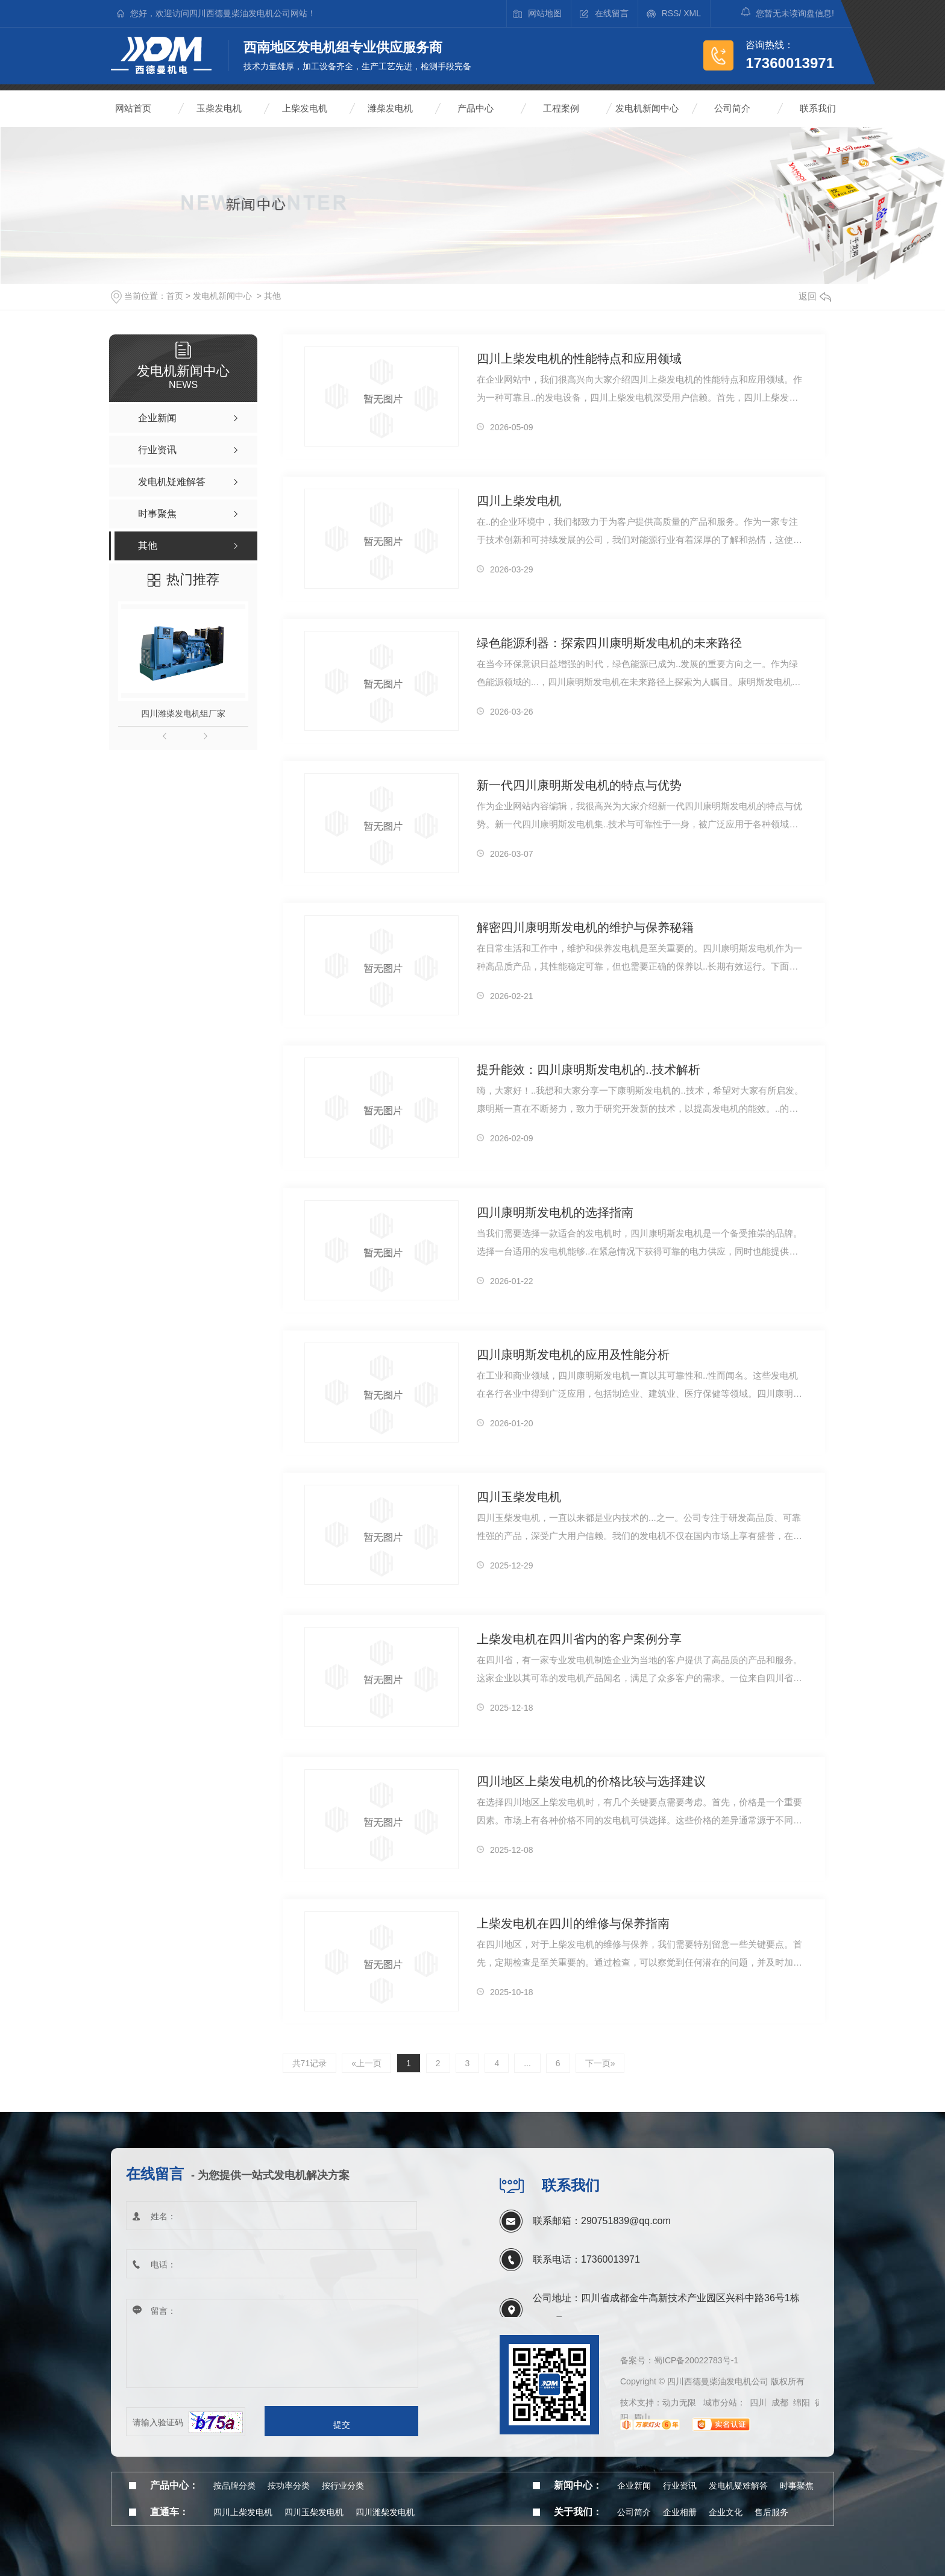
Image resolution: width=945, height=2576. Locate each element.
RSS (670, 13)
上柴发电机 (304, 108)
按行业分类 (343, 2485)
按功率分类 (289, 2485)
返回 (815, 296)
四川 (758, 2402)
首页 (174, 296)
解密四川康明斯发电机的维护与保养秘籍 (585, 927)
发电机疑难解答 (738, 2485)
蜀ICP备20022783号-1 (696, 2360)
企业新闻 (634, 2485)
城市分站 (720, 2402)
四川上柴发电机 (519, 500)
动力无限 (679, 2402)
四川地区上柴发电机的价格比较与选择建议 (591, 1781)
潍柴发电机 (390, 108)
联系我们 (818, 108)
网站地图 (545, 13)
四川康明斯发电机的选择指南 (555, 1212)
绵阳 (801, 2402)
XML (692, 13)
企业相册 (680, 2512)
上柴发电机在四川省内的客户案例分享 (579, 1639)
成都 (779, 2402)
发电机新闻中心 (647, 108)
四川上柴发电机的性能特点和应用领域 (579, 358)
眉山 (641, 2417)
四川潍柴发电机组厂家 (183, 713)
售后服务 (771, 2512)
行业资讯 (680, 2485)
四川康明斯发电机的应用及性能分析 (573, 1354)
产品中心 (475, 108)
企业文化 (725, 2512)
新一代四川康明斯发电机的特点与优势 (579, 785)
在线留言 (612, 13)
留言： (272, 2344)
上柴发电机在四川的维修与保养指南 (573, 1923)
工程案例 (561, 108)
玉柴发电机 (219, 108)
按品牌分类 (234, 2485)
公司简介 (732, 108)
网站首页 (133, 108)
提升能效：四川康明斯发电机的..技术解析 (588, 1069)
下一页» (600, 2063)
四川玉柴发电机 (519, 1496)
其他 (272, 296)
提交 (341, 2425)
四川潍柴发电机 (385, 2512)
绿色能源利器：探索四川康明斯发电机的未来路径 (609, 643)
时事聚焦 (797, 2485)
